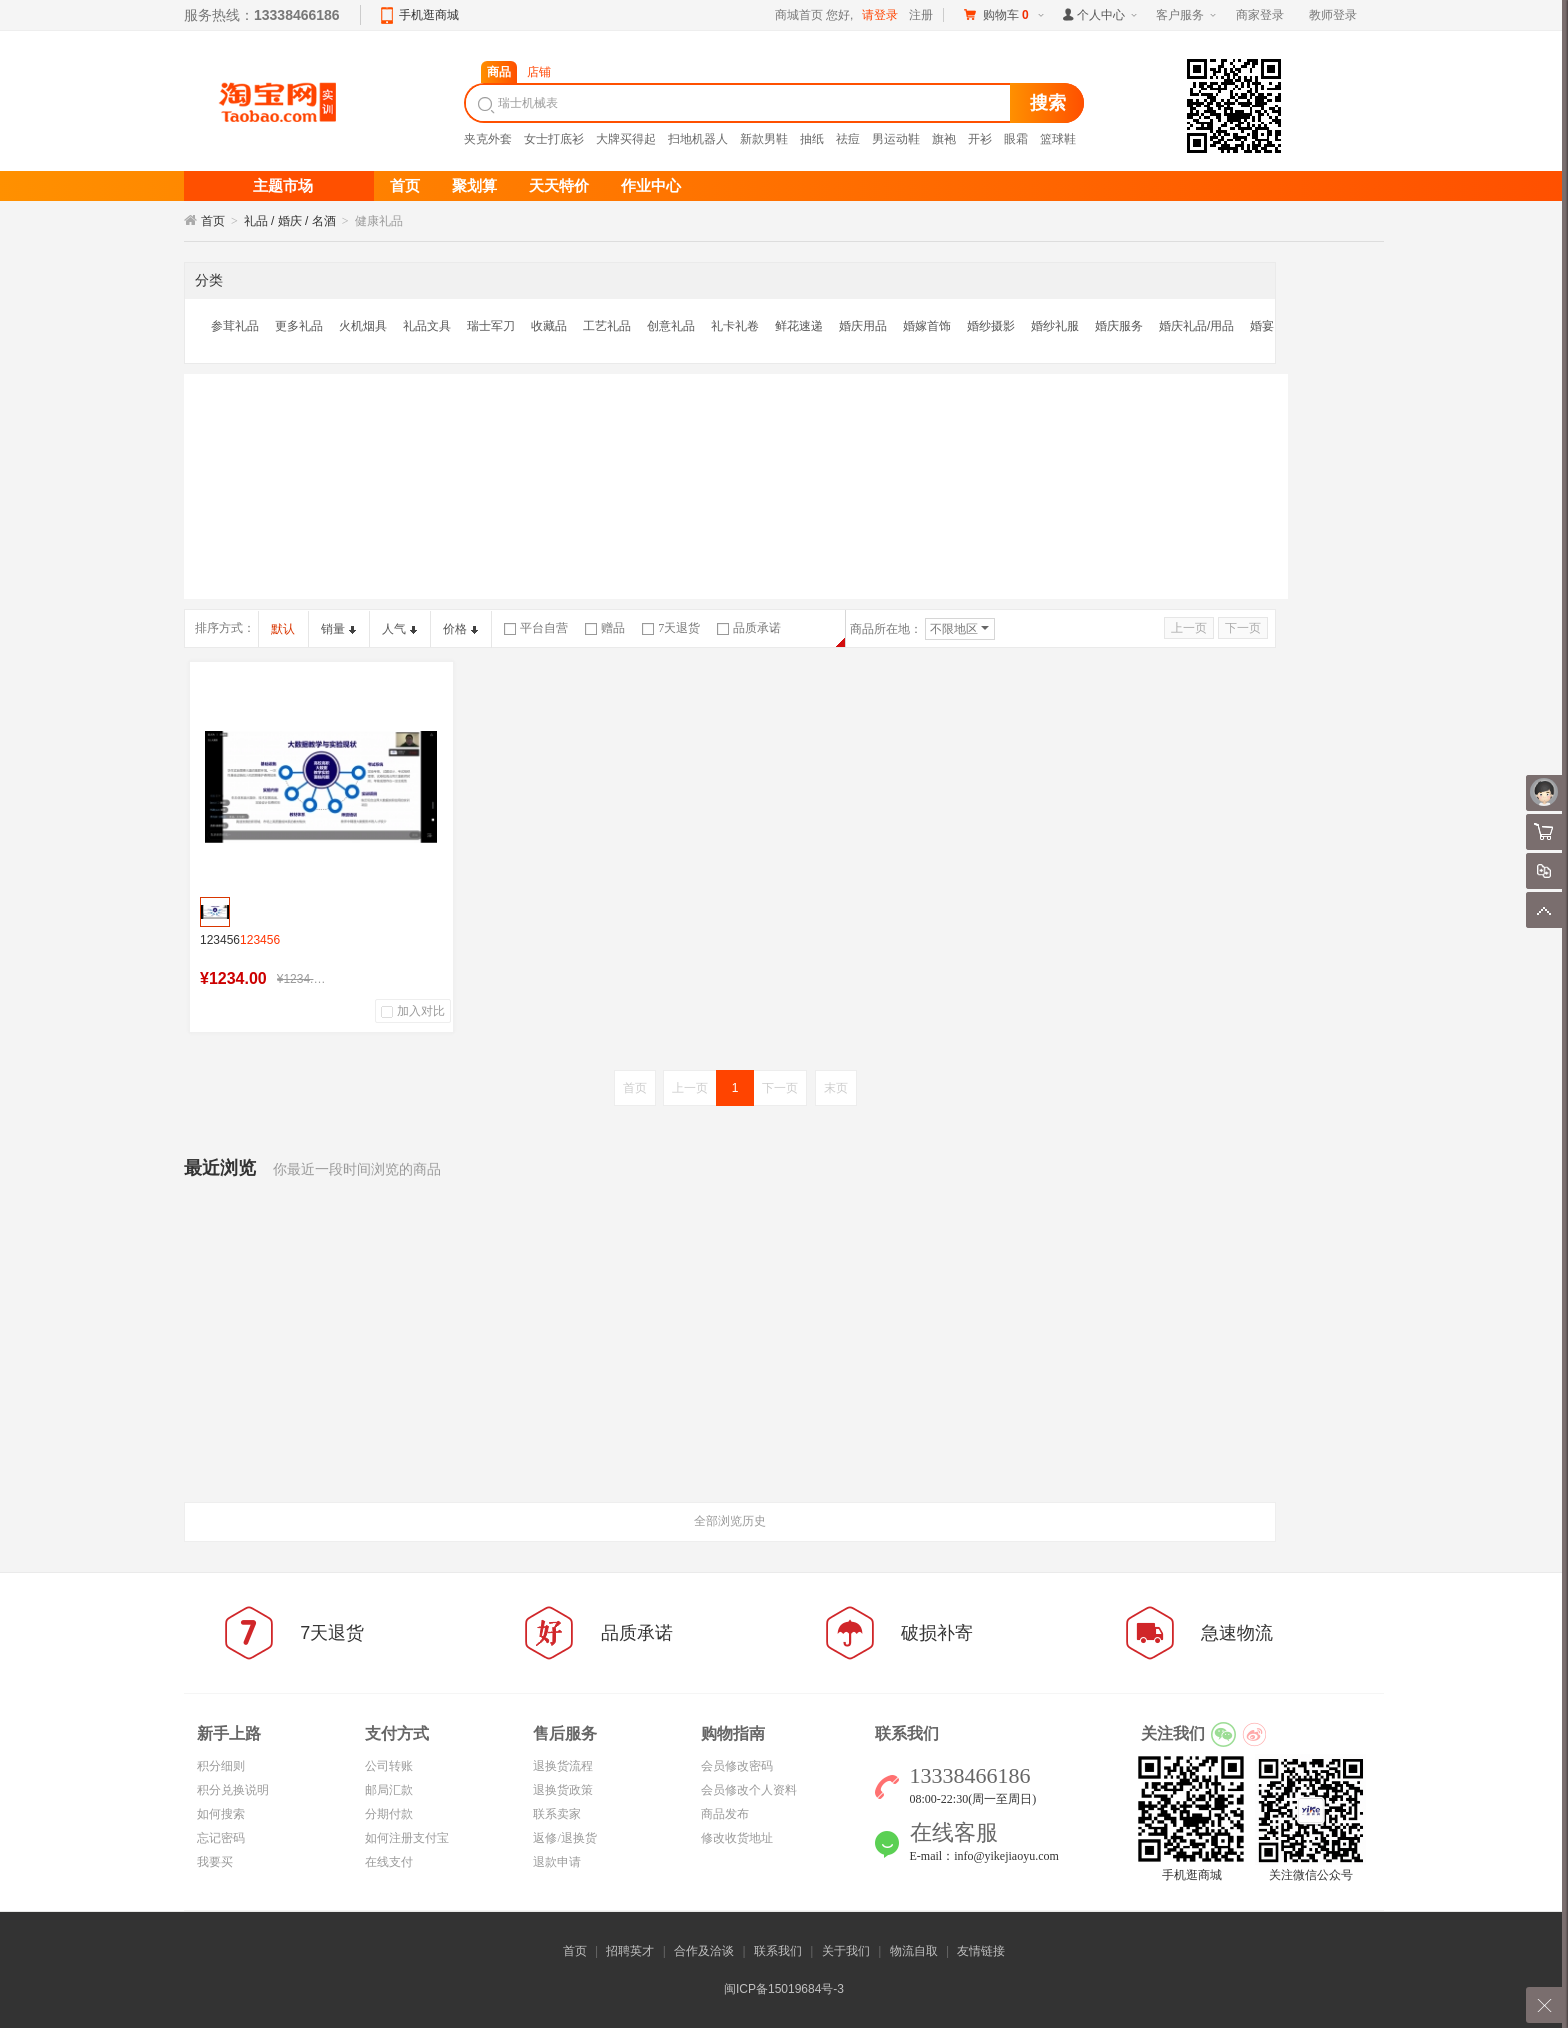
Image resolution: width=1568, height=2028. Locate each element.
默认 (283, 629)
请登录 (880, 15)
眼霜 (1016, 139)
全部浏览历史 (730, 1521)
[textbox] (740, 103)
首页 (213, 221)
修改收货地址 (737, 1838)
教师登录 (1333, 15)
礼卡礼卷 (735, 326)
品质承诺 (749, 628)
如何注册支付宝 (407, 1838)
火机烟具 (363, 326)
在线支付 (389, 1862)
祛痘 (848, 139)
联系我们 (778, 1951)
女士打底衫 (554, 139)
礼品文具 (427, 326)
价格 (460, 629)
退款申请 (557, 1862)
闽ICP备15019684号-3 (784, 1989)
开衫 (980, 139)
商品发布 (725, 1814)
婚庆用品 (863, 326)
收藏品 (549, 326)
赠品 (605, 628)
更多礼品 (299, 326)
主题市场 (283, 186)
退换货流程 (563, 1766)
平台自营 (536, 628)
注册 (921, 15)
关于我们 (846, 1951)
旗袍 (944, 139)
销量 (338, 629)
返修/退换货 (564, 1838)
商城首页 (799, 15)
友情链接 (981, 1951)
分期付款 (389, 1814)
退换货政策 (563, 1790)
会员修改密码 (737, 1766)
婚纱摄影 (991, 326)
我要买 (215, 1862)
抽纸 (812, 139)
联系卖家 (557, 1814)
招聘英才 (630, 1951)
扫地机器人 (698, 139)
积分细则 (221, 1766)
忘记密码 (221, 1838)
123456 (240, 940)
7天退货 (671, 628)
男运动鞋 (896, 139)
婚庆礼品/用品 (1196, 326)
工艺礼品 (607, 326)
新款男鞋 (764, 139)
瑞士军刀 (491, 326)
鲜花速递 (799, 326)
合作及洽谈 (704, 1951)
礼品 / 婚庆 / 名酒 (290, 221)
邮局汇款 (389, 1790)
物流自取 (914, 1951)
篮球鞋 (1058, 139)
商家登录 (1260, 15)
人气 (399, 629)
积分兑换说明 (233, 1790)
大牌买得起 (626, 139)
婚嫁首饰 (927, 326)
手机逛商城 (429, 15)
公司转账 (389, 1766)
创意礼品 (671, 326)
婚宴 (1262, 326)
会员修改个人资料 (749, 1790)
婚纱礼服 (1055, 326)
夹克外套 (488, 139)
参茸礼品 (235, 326)
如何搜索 (221, 1814)
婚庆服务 (1119, 326)
